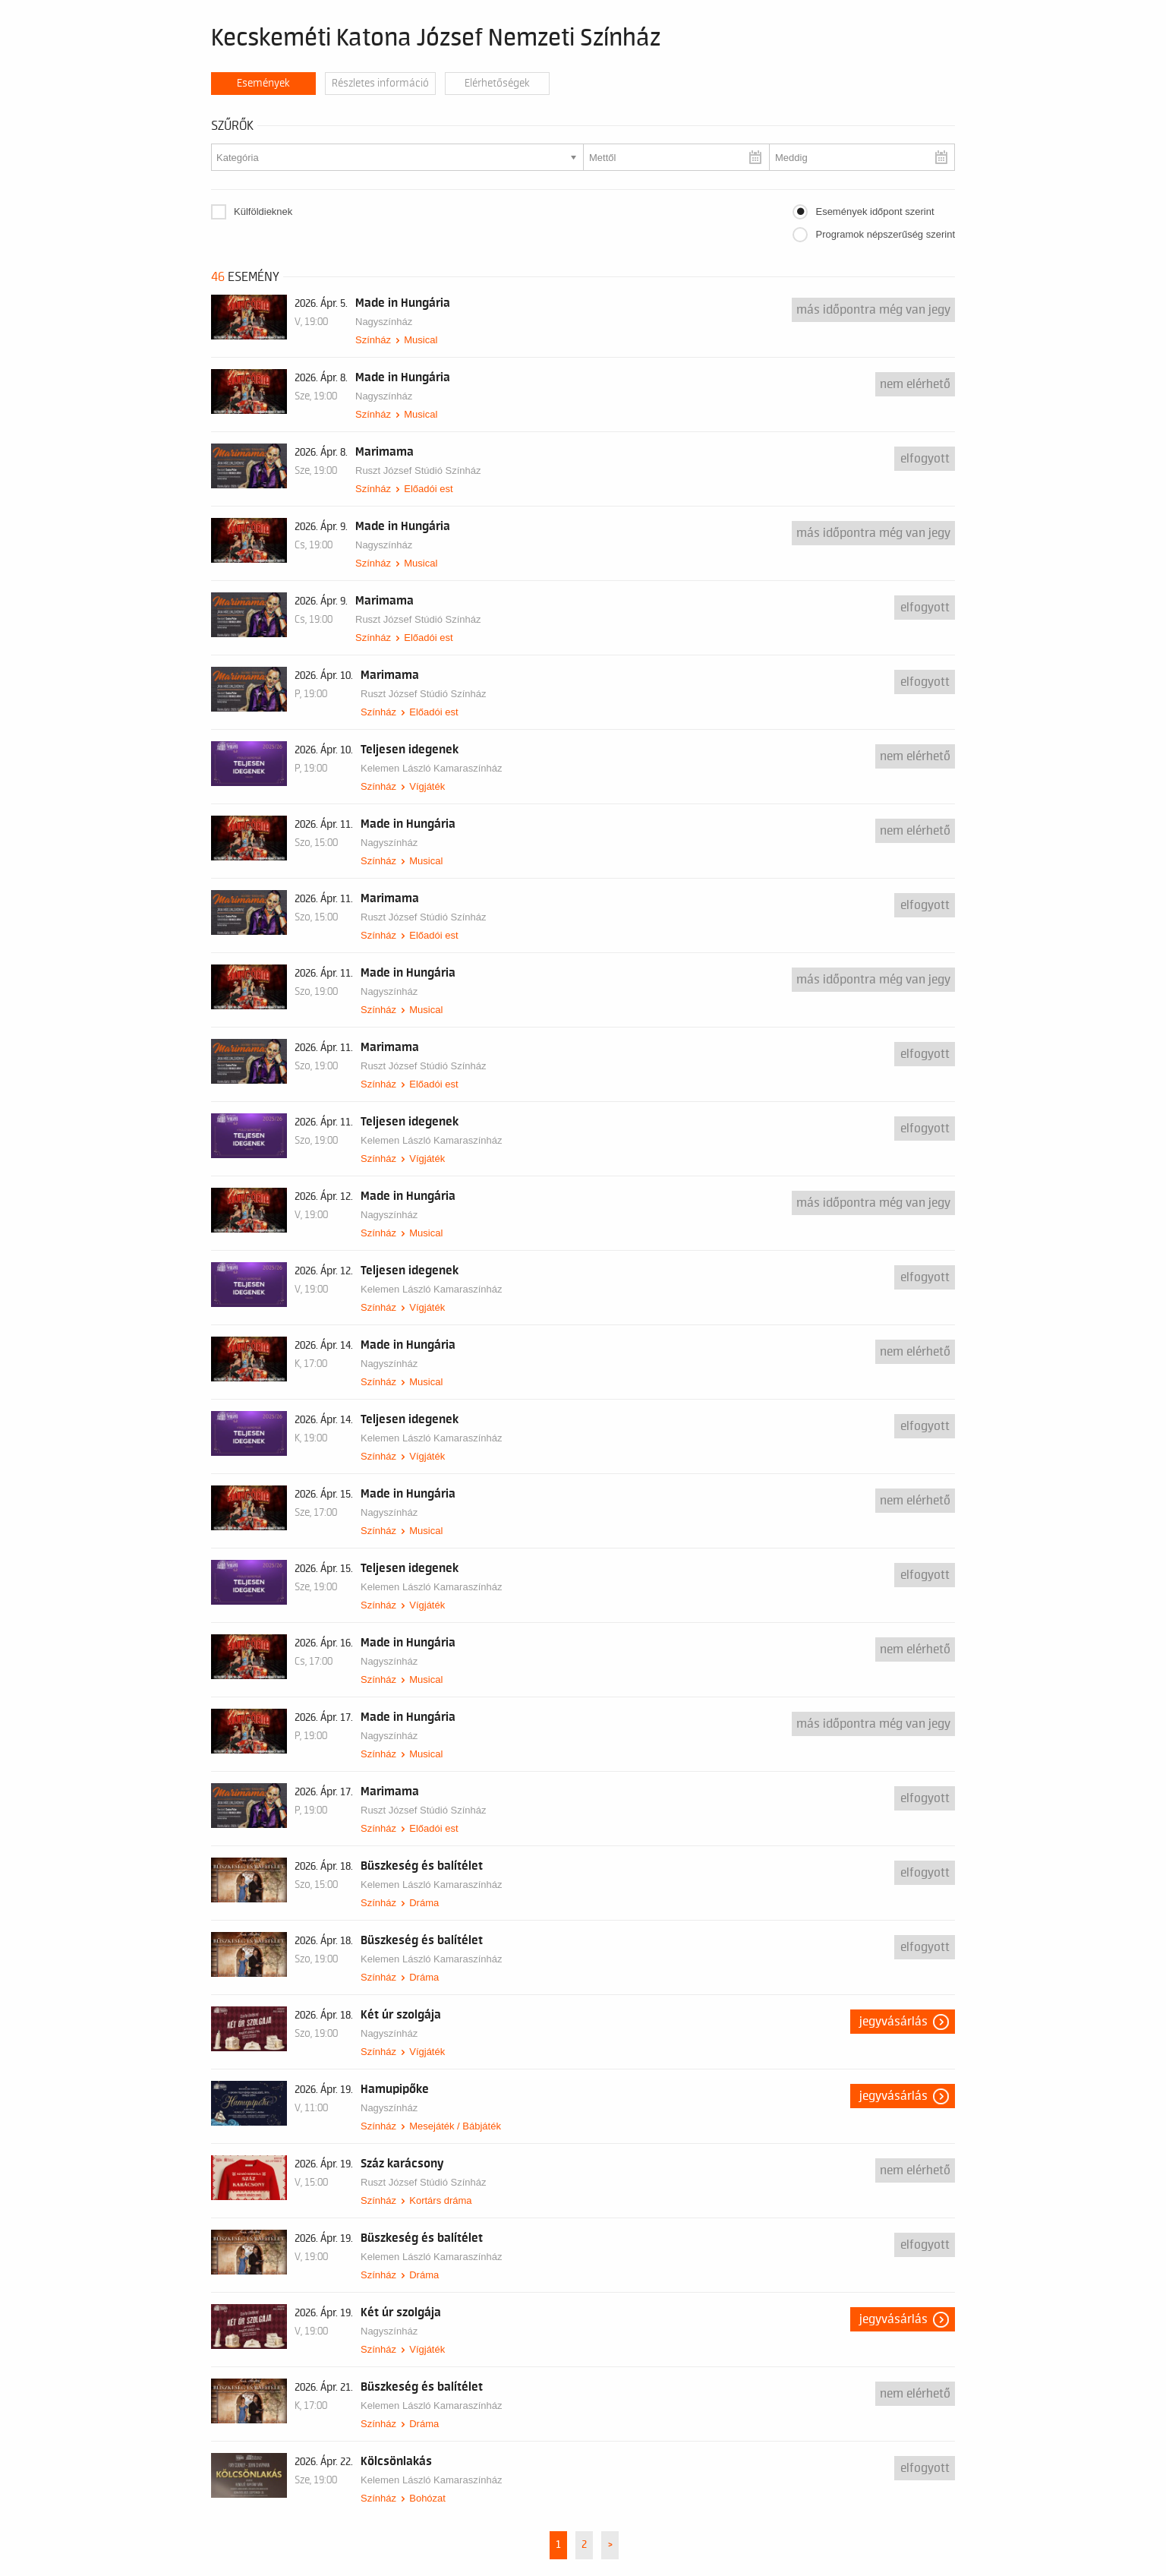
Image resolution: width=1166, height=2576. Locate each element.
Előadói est (428, 488)
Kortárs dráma (440, 2200)
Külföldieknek (263, 211)
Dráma (424, 1902)
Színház (373, 340)
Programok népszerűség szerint (885, 234)
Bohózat (427, 2498)
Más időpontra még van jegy (873, 310)
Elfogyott (925, 459)
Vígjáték (427, 786)
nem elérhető (915, 384)
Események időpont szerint (874, 211)
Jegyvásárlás (893, 2021)
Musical (420, 340)
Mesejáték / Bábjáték (455, 2126)
